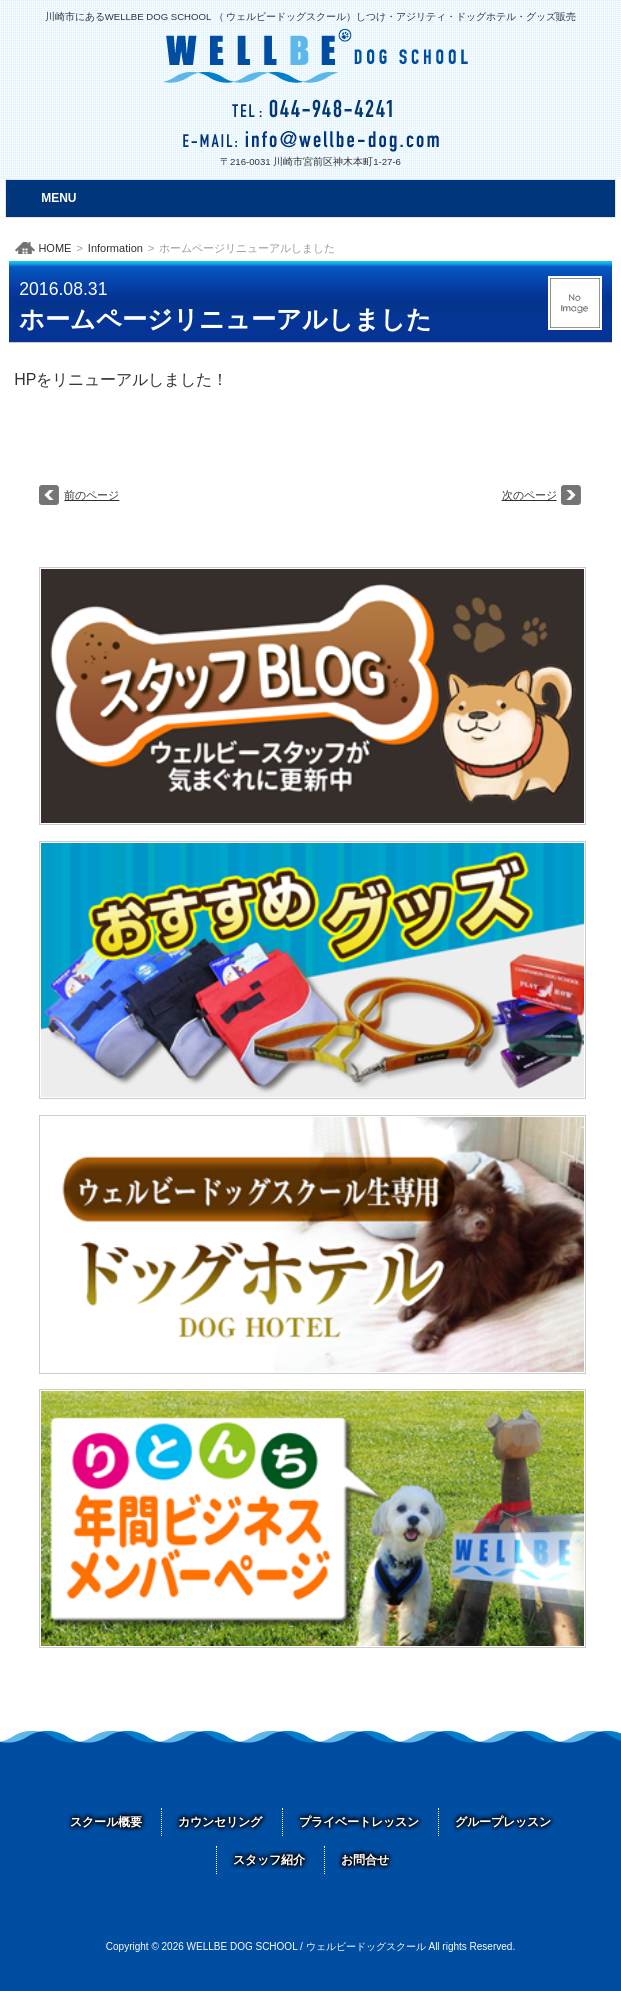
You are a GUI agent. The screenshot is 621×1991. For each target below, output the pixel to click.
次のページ (529, 495)
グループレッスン (503, 1822)
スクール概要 (106, 1822)
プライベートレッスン (359, 1822)
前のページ (91, 495)
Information (115, 248)
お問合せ (365, 1860)
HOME (54, 248)
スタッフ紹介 (269, 1860)
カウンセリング (220, 1822)
